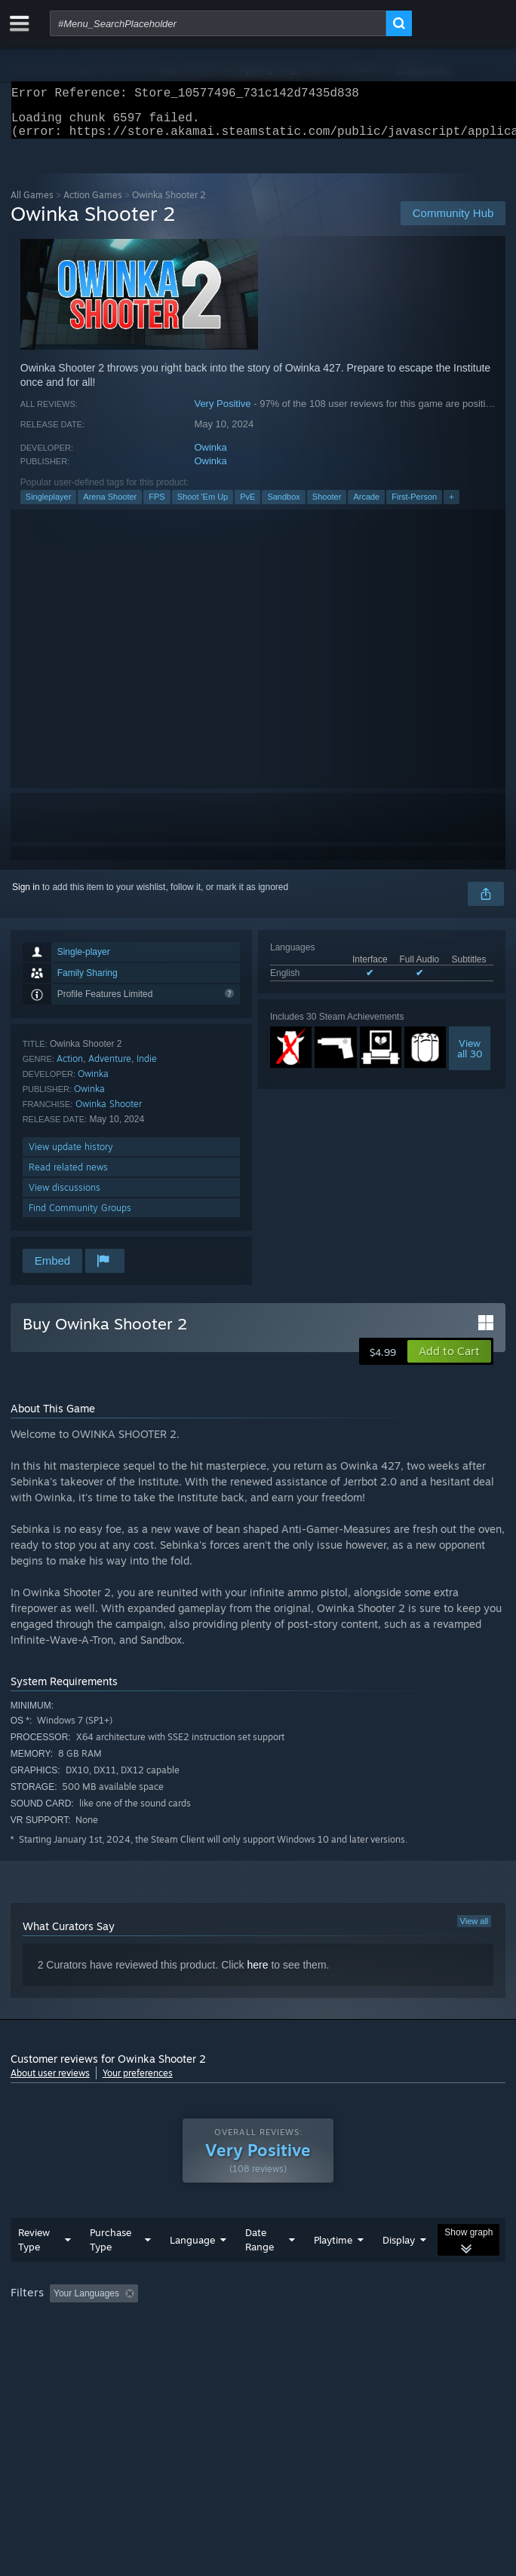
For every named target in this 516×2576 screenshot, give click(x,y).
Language (192, 2270)
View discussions (64, 1196)
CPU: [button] (279, 2344)
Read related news (68, 1176)
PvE (247, 505)
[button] (449, 1360)
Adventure (109, 1067)
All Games (32, 204)
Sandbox (283, 505)
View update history (71, 1155)
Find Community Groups (80, 1216)
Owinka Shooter (108, 1112)
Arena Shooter (110, 505)
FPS (156, 505)
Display (398, 2270)
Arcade (366, 505)
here (257, 1974)
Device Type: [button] (396, 2344)
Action (70, 1067)
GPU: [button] (329, 2344)
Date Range (259, 2269)
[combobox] (218, 23)
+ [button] (451, 505)
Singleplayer (49, 505)
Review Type (34, 2269)
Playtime (333, 2270)
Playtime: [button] (355, 2323)
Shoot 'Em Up (203, 505)
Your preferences (138, 2082)
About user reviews (50, 2082)
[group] (258, 2333)
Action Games (92, 204)
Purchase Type (110, 2269)
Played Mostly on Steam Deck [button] (74, 2344)
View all (474, 1930)
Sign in (26, 896)
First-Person (414, 505)
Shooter (327, 505)
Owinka (210, 456)
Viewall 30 (470, 1057)
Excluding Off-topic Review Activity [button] (238, 2323)
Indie (147, 1067)
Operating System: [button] (201, 2344)
